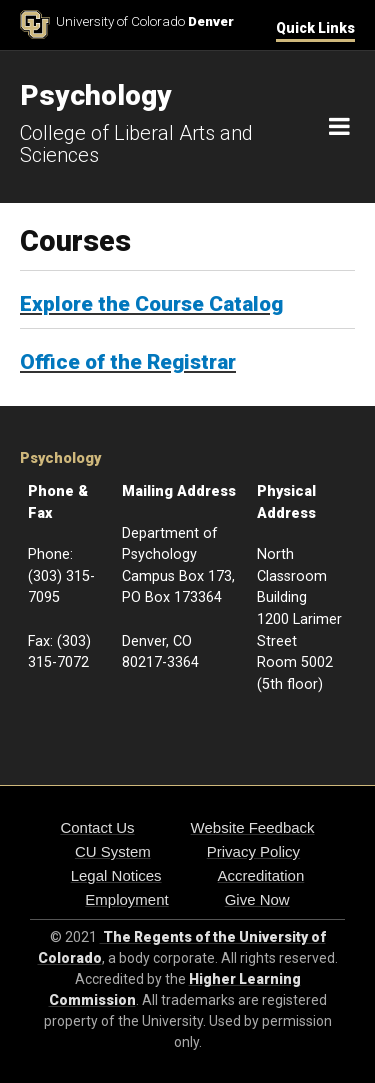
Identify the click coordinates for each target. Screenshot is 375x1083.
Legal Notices (116, 875)
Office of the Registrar (128, 362)
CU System (113, 851)
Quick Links (315, 28)
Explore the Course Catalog (151, 304)
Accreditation (261, 875)
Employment (126, 899)
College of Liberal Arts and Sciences (136, 144)
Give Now (257, 899)
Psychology (60, 458)
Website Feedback (253, 827)
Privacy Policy (253, 851)
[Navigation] (339, 127)
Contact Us (97, 827)
